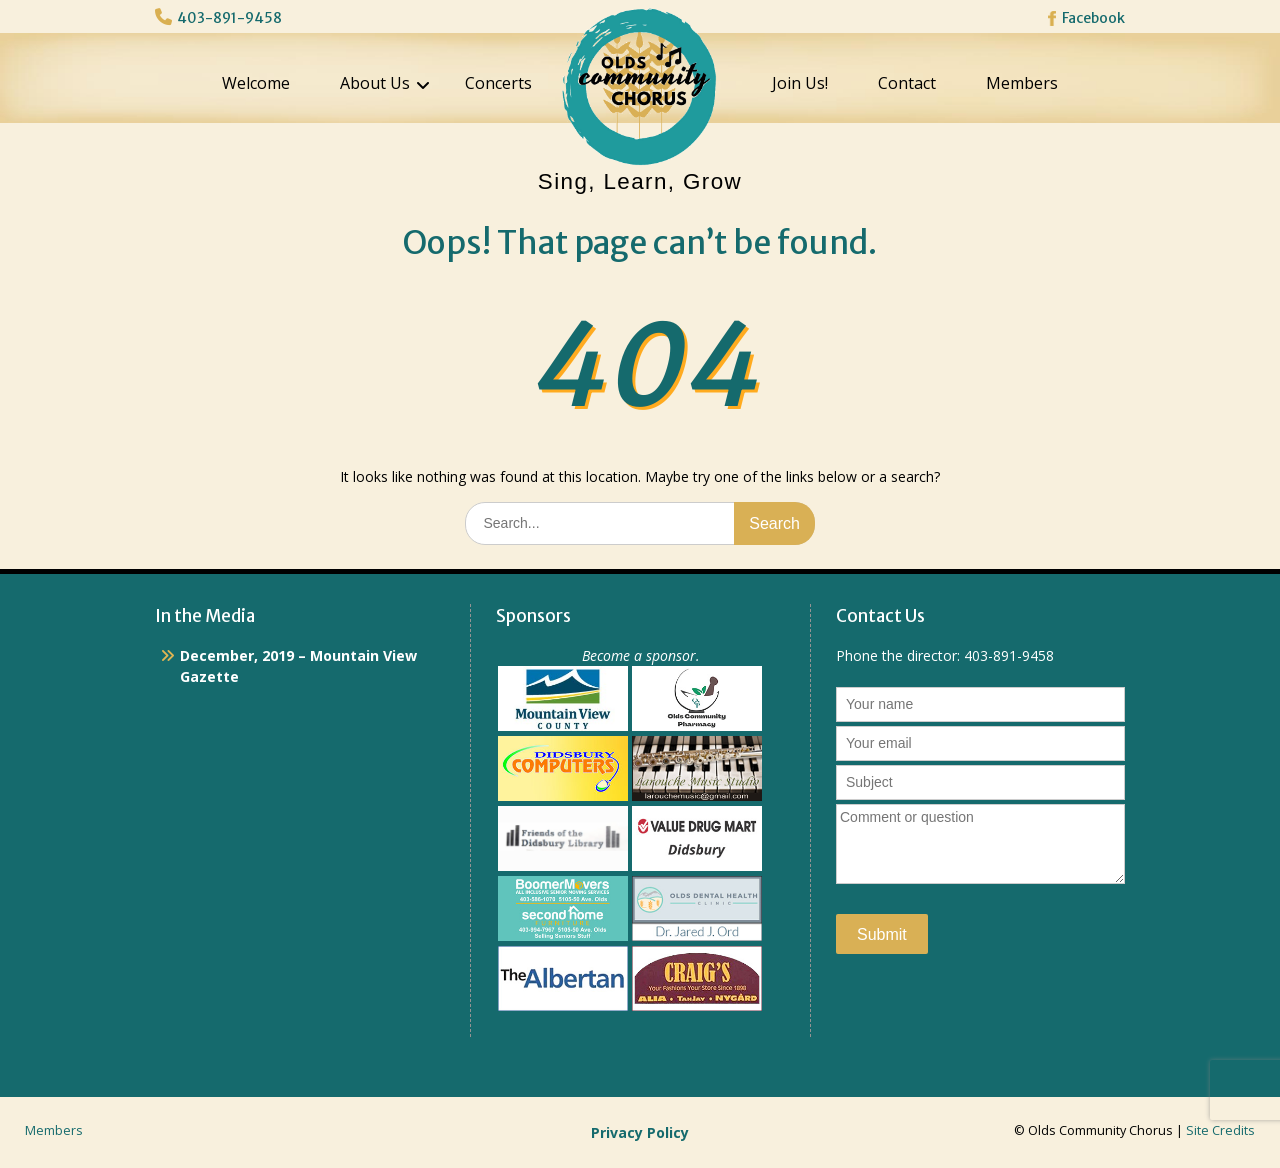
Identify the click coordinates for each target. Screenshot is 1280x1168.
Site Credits (1220, 1130)
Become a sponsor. (641, 655)
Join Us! (800, 83)
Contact (907, 83)
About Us (375, 83)
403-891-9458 (229, 18)
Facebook (1093, 18)
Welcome (256, 83)
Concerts (498, 83)
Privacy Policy (640, 1132)
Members (1022, 83)
